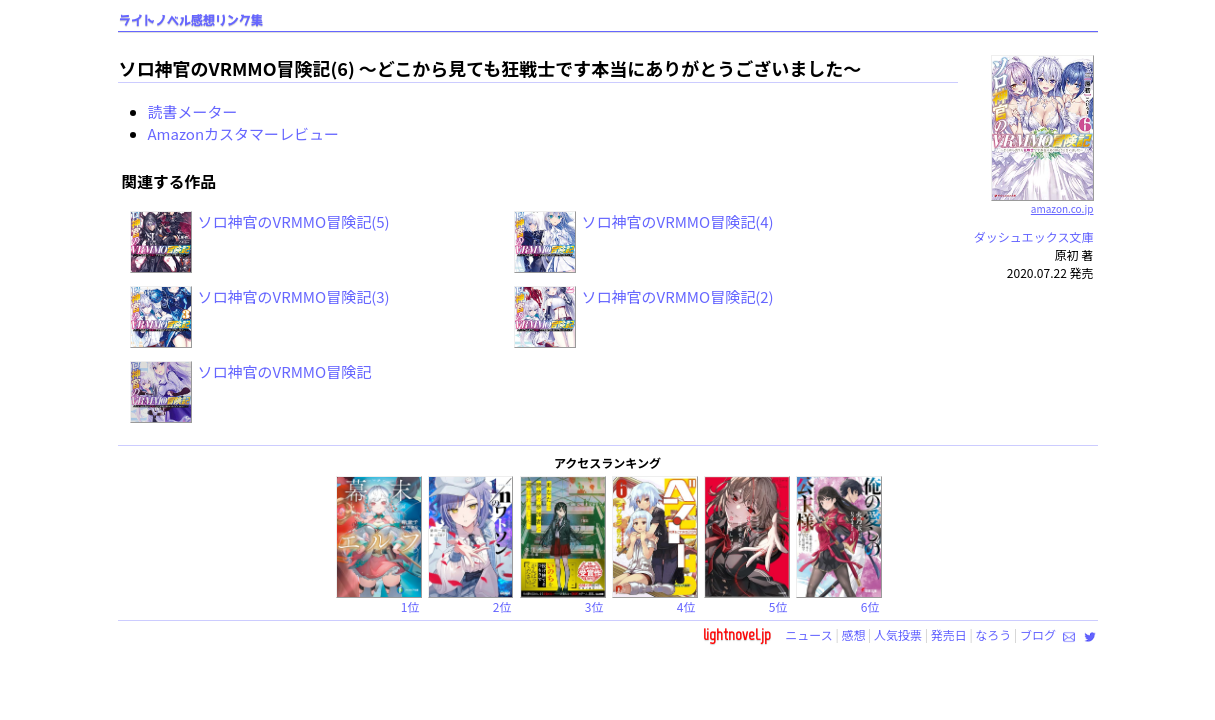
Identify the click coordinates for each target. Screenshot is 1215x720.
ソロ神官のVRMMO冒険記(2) (678, 296)
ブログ (1038, 634)
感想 (853, 634)
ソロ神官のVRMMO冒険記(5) (294, 221)
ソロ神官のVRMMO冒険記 (285, 371)
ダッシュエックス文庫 (1034, 236)
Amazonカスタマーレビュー (244, 133)
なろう (993, 634)
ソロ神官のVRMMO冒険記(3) (294, 296)
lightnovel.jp (737, 634)
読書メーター (193, 111)
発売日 (949, 634)
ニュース (808, 634)
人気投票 (898, 634)
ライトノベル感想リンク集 (191, 20)
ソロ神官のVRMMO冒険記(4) (678, 221)
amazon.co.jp (1042, 201)
